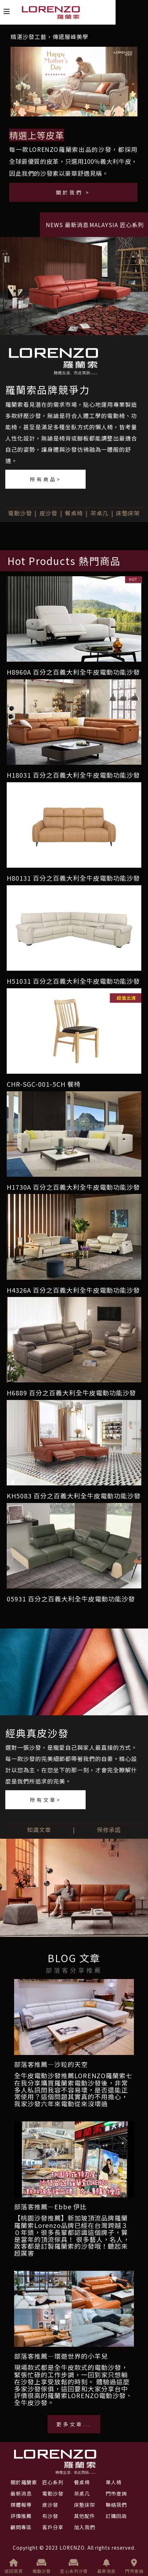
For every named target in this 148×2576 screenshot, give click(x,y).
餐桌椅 (74, 513)
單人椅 (114, 2482)
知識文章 (39, 1829)
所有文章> (45, 1799)
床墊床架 (128, 513)
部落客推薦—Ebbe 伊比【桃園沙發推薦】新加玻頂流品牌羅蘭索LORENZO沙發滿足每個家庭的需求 (71, 2212)
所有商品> (45, 479)
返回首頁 (14, 2566)
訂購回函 (116, 2515)
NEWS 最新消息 (67, 224)
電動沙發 (20, 513)
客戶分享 (52, 2527)
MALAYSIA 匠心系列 (117, 224)
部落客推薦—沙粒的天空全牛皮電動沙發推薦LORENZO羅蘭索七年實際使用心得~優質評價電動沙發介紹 (73, 2070)
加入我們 (84, 2527)
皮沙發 (48, 513)
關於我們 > (73, 192)
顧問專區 (21, 2527)
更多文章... (74, 2424)
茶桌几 (100, 513)
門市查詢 (134, 2566)
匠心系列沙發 (74, 2566)
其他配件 (84, 2515)
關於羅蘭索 (24, 2482)
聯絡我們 (116, 2504)
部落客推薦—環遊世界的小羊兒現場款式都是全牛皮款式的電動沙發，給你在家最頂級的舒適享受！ (71, 2361)
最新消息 (106, 2566)
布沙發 (50, 2515)
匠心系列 (52, 2482)
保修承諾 (109, 1829)
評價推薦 (21, 2515)
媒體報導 (21, 2504)
